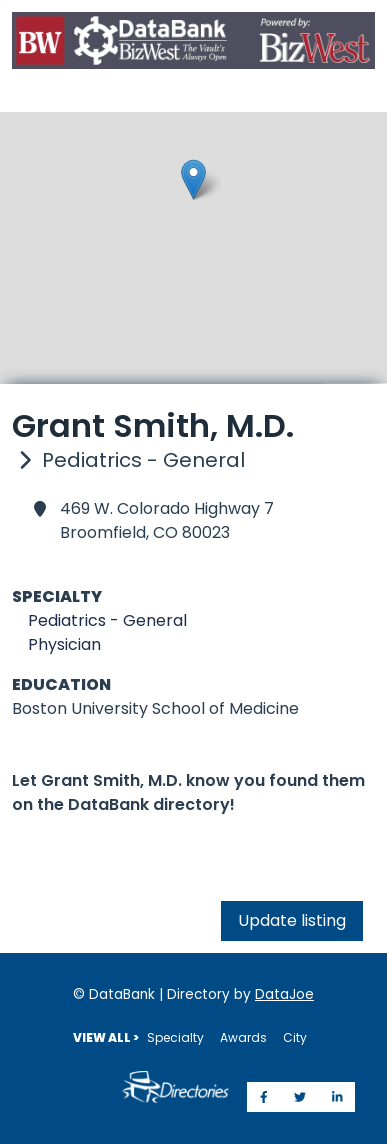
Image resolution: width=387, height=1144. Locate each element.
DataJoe (284, 994)
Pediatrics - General (107, 620)
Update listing (292, 920)
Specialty (175, 1037)
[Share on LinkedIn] (337, 1097)
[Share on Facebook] (264, 1097)
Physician (64, 644)
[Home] (193, 44)
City (295, 1037)
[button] (193, 179)
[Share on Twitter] (300, 1097)
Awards (243, 1037)
